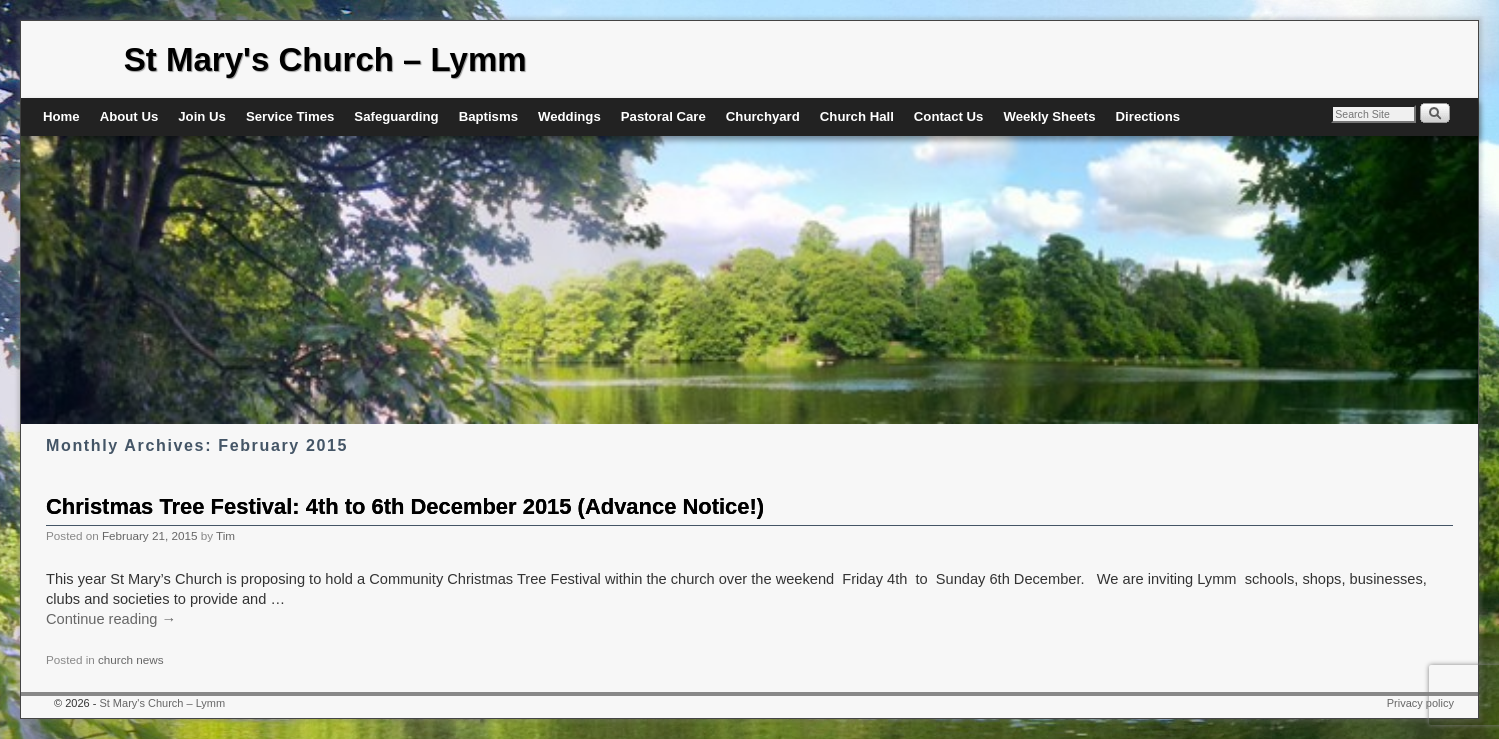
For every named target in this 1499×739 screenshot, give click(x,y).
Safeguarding (396, 116)
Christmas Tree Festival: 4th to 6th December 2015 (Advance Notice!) (405, 506)
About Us (129, 116)
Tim (225, 535)
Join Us (202, 116)
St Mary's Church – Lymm (325, 59)
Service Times (290, 116)
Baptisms (488, 116)
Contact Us (949, 116)
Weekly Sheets (1049, 116)
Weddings (569, 116)
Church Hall (857, 116)
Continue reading (111, 619)
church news (131, 659)
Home (61, 116)
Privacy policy (1420, 703)
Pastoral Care (663, 116)
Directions (1148, 116)
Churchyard (763, 116)
